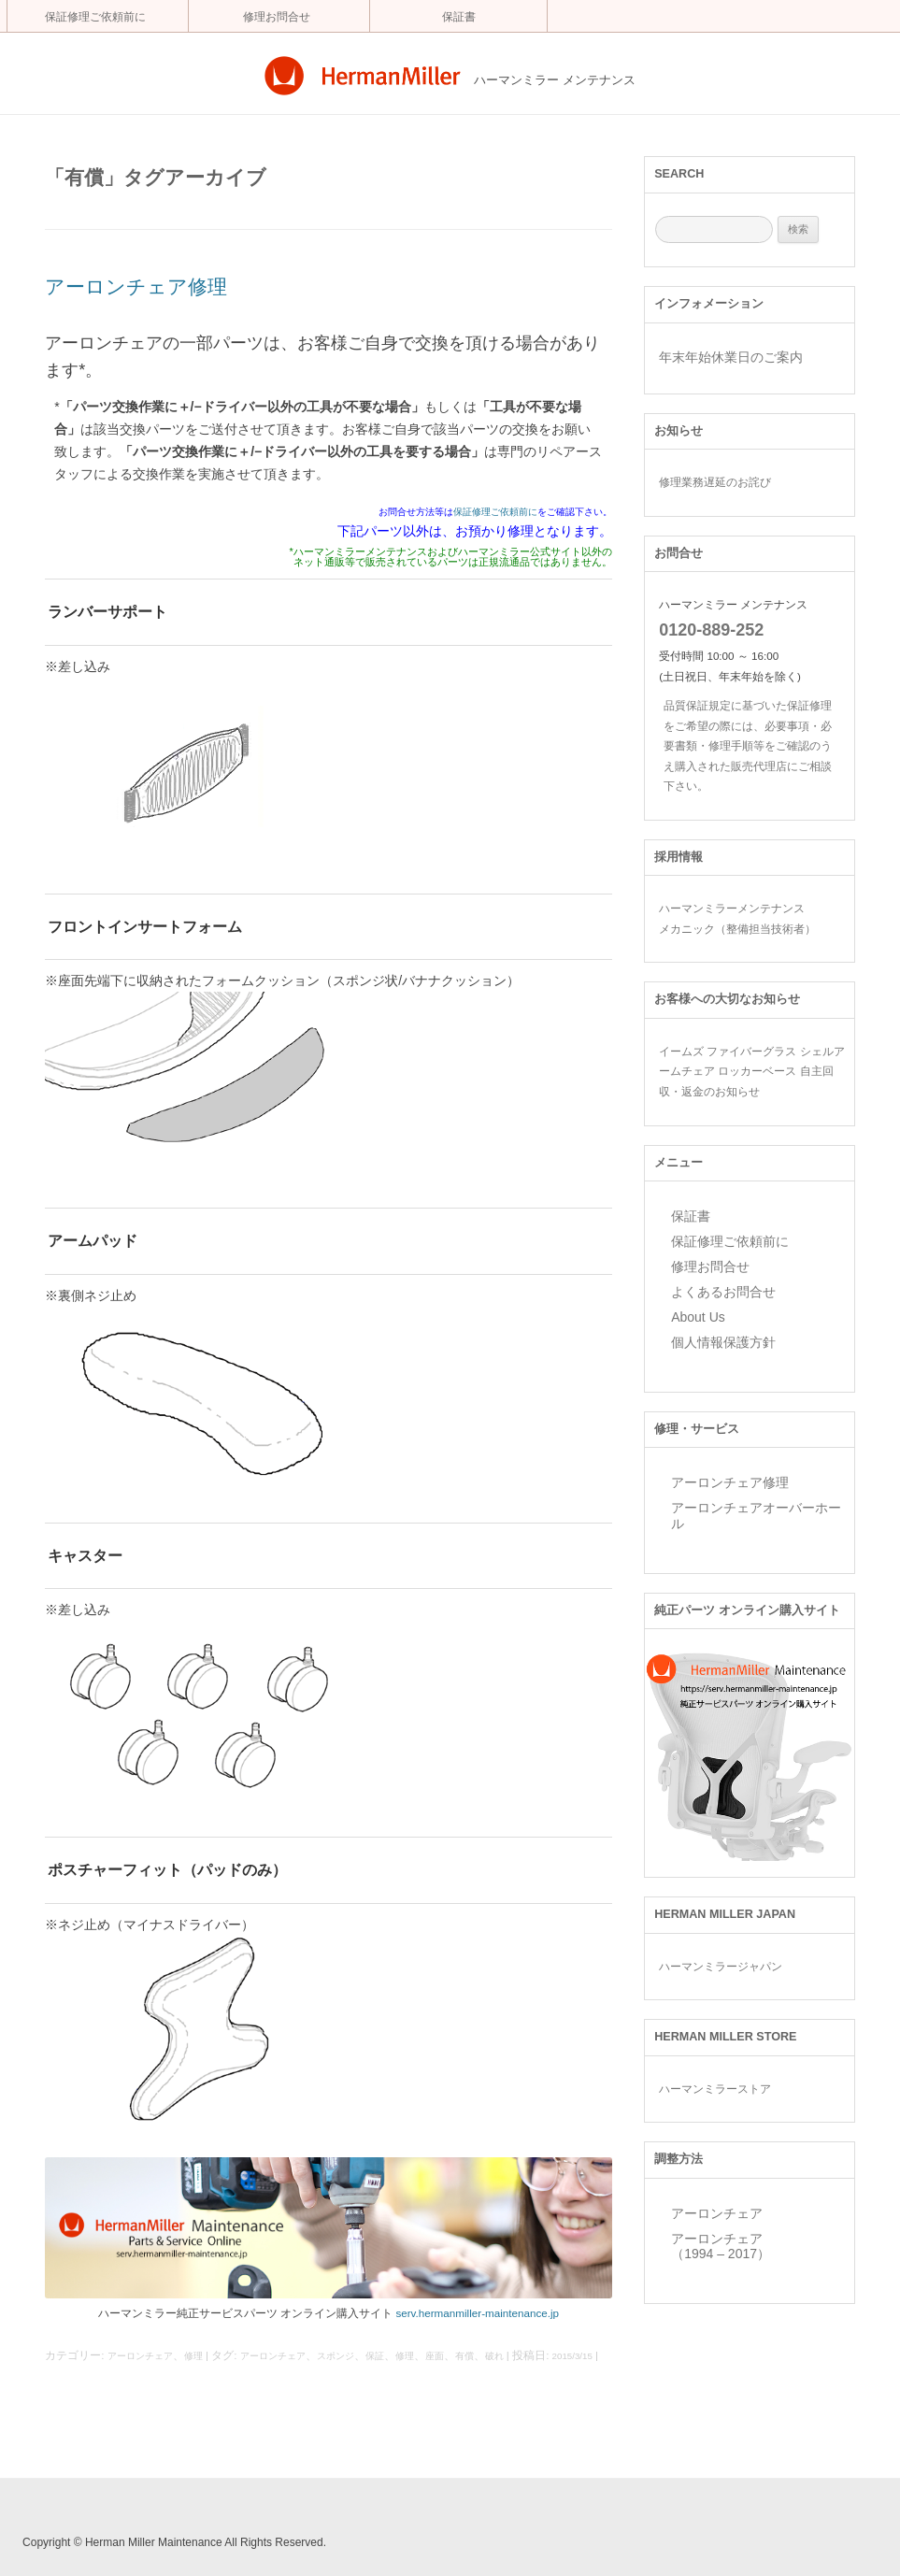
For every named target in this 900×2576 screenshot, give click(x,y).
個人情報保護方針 (723, 1342)
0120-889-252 (711, 630)
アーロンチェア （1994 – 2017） (720, 2246)
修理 (193, 2356)
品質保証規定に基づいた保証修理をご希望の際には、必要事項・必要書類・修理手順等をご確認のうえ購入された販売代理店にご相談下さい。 (748, 745)
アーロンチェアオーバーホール (756, 1515)
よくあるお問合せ (723, 1291)
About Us (698, 1316)
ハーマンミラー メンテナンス (555, 80)
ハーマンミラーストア (715, 2088)
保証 (374, 2356)
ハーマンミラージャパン (720, 1966)
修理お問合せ (276, 16)
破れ (494, 2356)
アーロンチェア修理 (136, 286)
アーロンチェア (140, 2356)
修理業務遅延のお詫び (715, 482)
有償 (464, 2356)
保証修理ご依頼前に (95, 16)
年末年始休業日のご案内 (731, 357)
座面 (434, 2356)
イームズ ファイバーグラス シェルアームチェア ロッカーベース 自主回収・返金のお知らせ (751, 1071)
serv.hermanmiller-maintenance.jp (477, 2313)
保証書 (459, 16)
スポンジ (335, 2356)
